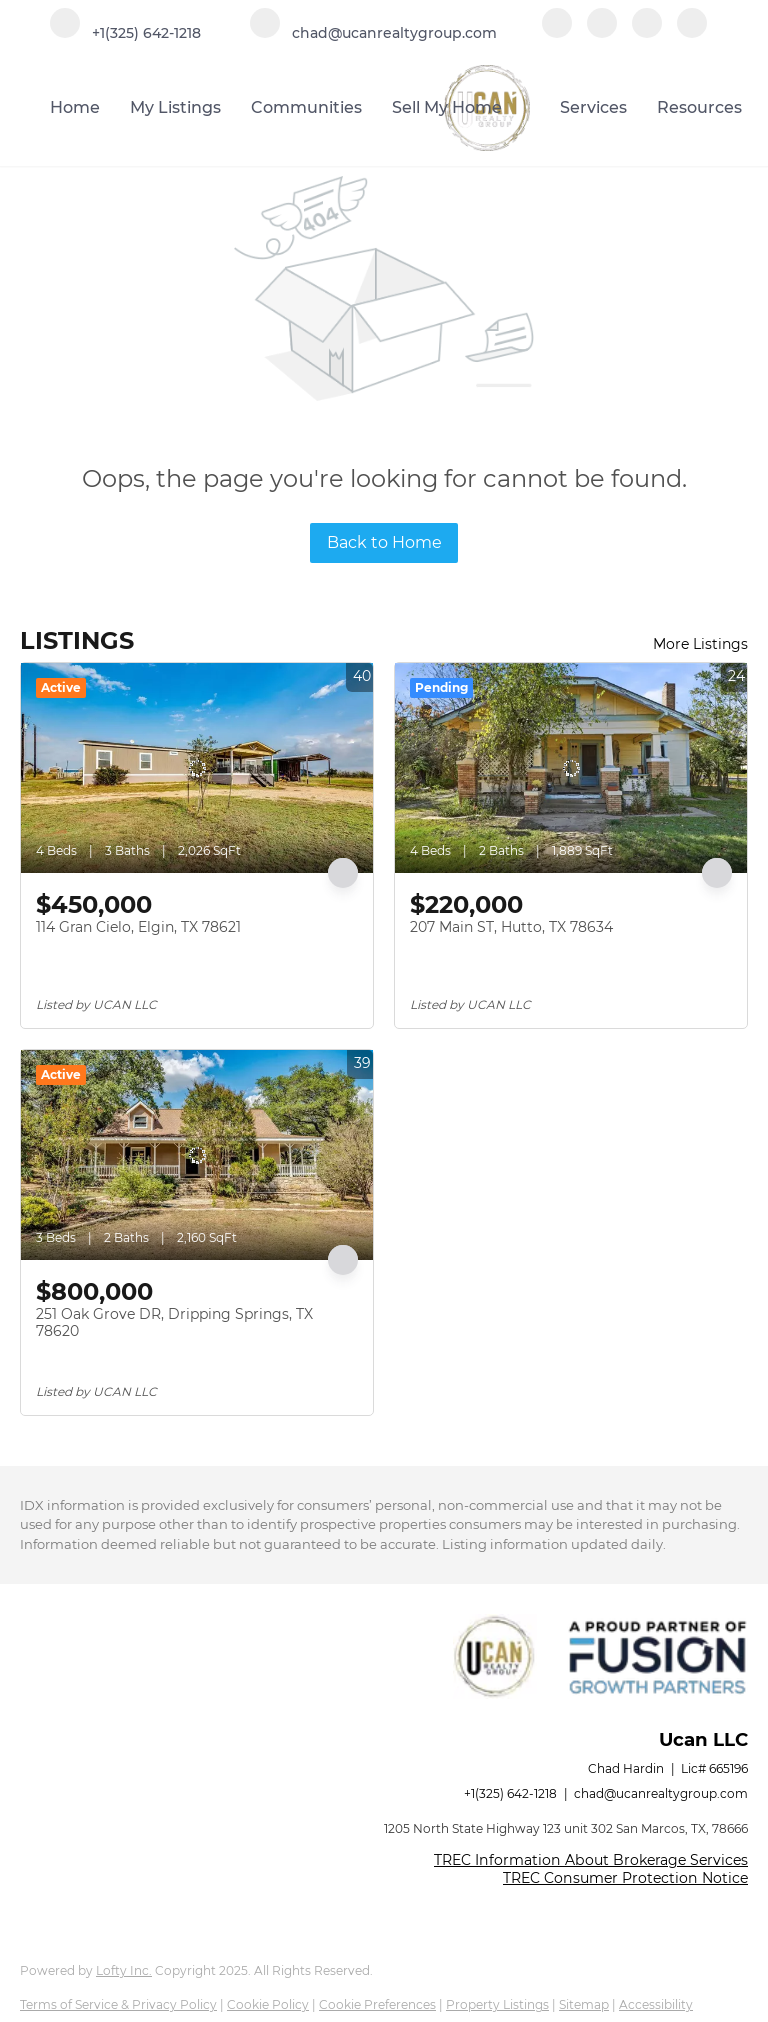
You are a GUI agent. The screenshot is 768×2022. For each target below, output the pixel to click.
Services (593, 107)
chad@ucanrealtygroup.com (661, 1793)
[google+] (692, 32)
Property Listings (497, 2004)
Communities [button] (306, 107)
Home (75, 107)
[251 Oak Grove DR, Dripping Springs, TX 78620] (197, 1155)
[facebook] (557, 32)
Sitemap (584, 2004)
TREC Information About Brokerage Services (591, 1860)
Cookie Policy (268, 2004)
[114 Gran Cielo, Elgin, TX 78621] (197, 768)
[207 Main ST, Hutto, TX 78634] (571, 768)
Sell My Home (447, 107)
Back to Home (384, 542)
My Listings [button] (175, 107)
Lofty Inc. (124, 1970)
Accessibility (656, 2004)
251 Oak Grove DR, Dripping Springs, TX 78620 (174, 1323)
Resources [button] (699, 107)
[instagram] (647, 32)
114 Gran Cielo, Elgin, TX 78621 (138, 927)
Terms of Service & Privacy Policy (118, 2004)
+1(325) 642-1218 (510, 1793)
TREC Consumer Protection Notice (625, 1878)
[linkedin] (602, 32)
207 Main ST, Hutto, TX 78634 (511, 927)
